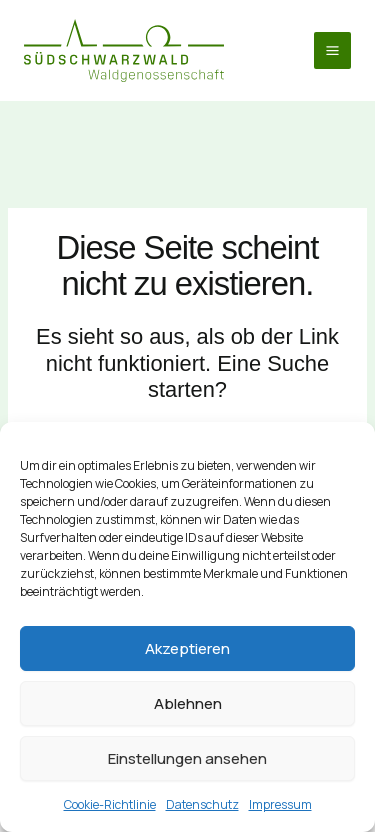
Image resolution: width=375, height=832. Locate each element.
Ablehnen (188, 703)
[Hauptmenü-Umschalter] (332, 50)
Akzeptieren (187, 648)
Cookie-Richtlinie (110, 804)
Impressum (280, 804)
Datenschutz (202, 804)
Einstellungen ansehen (187, 758)
